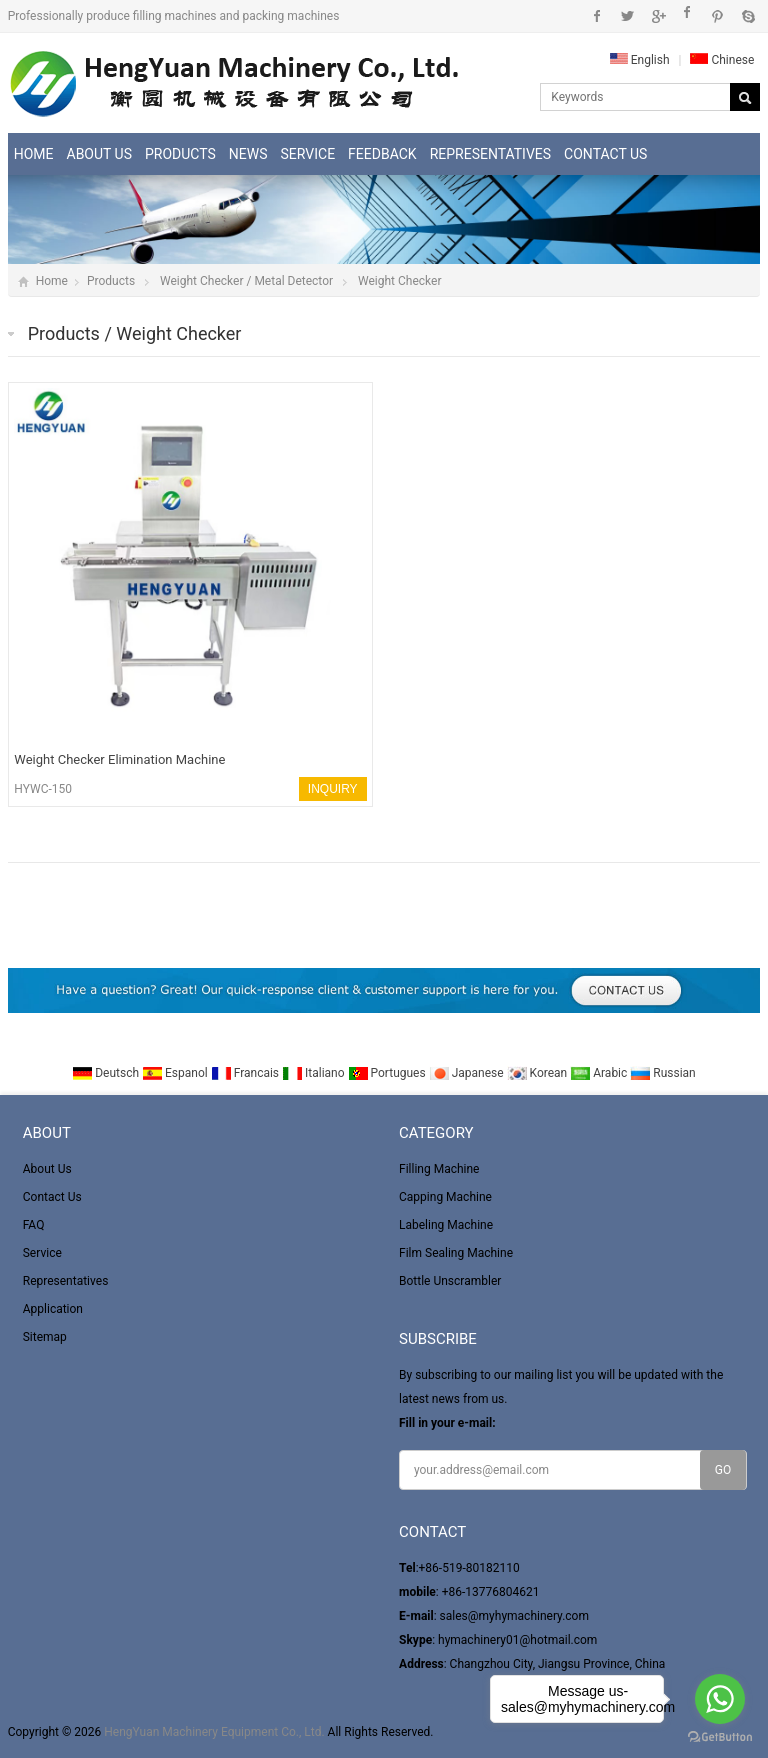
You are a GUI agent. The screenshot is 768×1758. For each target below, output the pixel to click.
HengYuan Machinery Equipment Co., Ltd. (214, 1732)
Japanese (468, 1073)
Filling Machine (439, 1169)
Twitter (627, 16)
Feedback (382, 154)
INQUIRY (333, 789)
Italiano (315, 1073)
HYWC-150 (43, 789)
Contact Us (605, 154)
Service (308, 154)
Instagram (687, 16)
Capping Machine (445, 1197)
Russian (662, 1073)
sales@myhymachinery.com (514, 1616)
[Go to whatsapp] (720, 1699)
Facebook (597, 16)
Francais (246, 1073)
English (640, 60)
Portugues (388, 1073)
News (248, 154)
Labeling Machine (446, 1225)
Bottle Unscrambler (450, 1281)
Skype (747, 16)
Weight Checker (399, 281)
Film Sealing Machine (456, 1253)
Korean (539, 1073)
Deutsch (107, 1073)
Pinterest (717, 16)
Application (53, 1309)
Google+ (657, 16)
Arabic (600, 1073)
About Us (100, 154)
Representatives (490, 154)
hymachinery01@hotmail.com (517, 1640)
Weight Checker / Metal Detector (246, 281)
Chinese (722, 60)
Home (34, 154)
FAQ (34, 1225)
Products (180, 154)
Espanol (176, 1073)
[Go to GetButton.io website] (720, 1737)
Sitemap (45, 1337)
